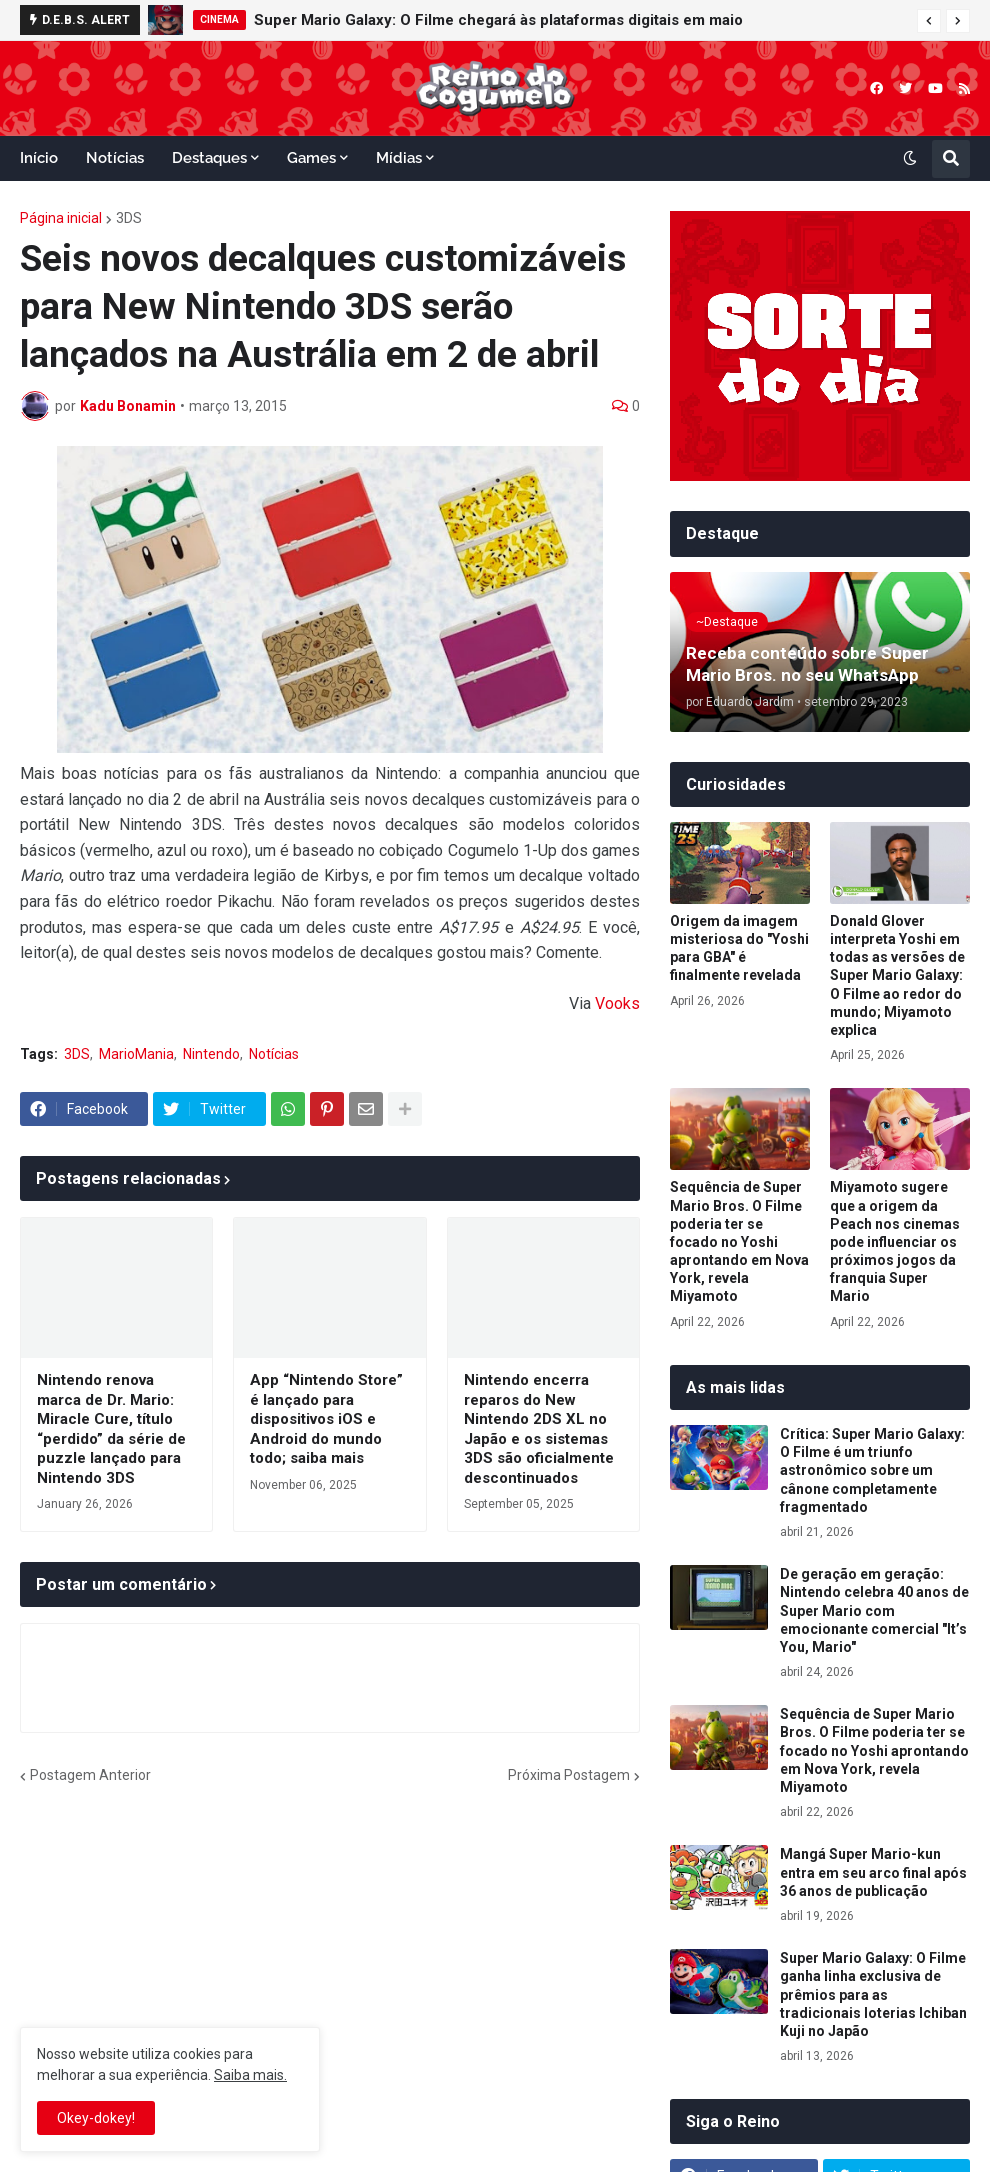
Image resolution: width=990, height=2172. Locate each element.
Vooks (617, 1003)
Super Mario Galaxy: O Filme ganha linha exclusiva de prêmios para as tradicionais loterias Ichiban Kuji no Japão (873, 1994)
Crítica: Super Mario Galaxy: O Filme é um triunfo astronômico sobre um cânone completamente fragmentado (872, 1470)
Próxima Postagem (569, 1775)
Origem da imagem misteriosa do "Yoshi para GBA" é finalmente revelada (739, 948)
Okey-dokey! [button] (96, 2118)
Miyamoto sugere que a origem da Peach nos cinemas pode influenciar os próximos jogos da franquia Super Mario (895, 1241)
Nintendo (211, 1054)
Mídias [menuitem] (399, 158)
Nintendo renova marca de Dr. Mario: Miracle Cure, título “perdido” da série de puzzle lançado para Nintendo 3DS (111, 1429)
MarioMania (136, 1054)
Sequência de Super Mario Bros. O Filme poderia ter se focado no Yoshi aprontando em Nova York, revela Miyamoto (739, 1241)
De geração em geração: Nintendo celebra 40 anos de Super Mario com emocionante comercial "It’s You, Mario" (874, 1610)
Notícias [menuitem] (115, 158)
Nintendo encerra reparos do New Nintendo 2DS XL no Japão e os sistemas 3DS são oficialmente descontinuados (539, 1429)
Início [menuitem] (39, 158)
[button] (929, 21)
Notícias (274, 1054)
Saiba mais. (250, 2075)
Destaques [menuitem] (209, 158)
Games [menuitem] (311, 158)
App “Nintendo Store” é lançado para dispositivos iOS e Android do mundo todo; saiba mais (326, 1419)
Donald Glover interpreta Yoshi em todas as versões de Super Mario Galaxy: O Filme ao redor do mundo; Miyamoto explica (897, 975)
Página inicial (61, 218)
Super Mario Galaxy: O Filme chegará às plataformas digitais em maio (498, 20)
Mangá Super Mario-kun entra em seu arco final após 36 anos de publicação (873, 1872)
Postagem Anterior (90, 1775)
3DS (129, 218)
